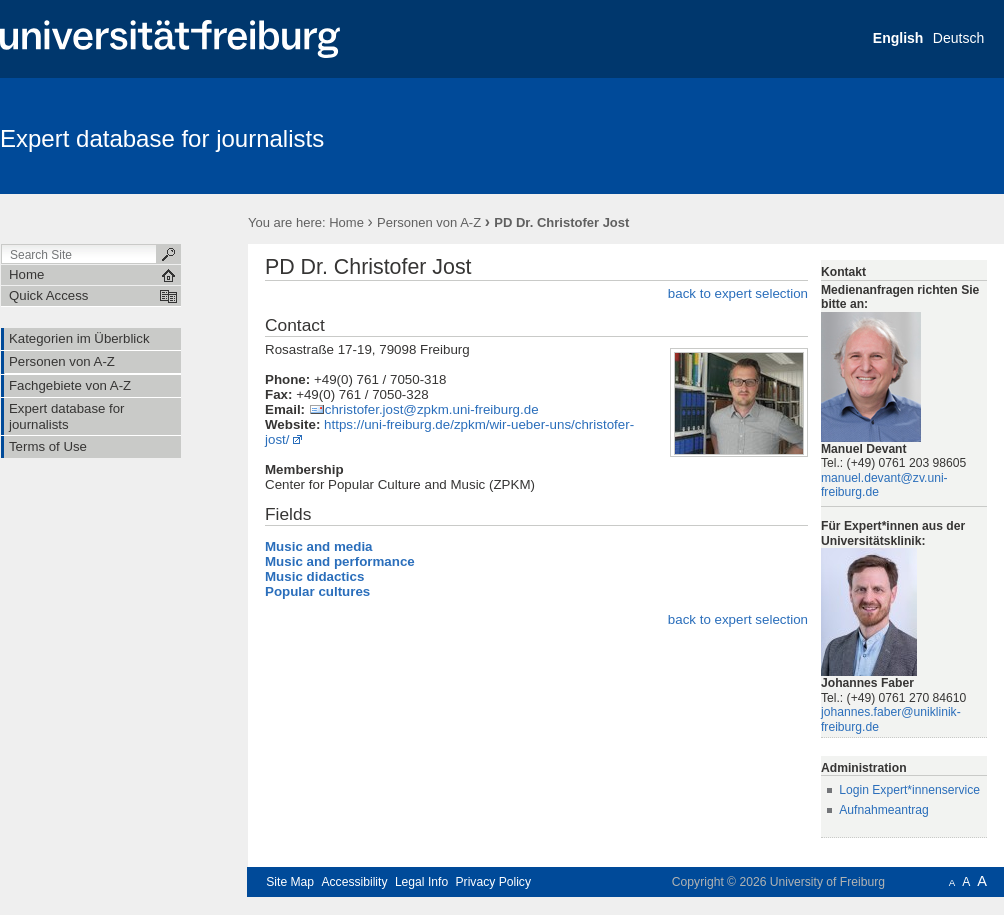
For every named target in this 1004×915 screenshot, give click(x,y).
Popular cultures (317, 591)
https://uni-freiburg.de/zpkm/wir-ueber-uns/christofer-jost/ (449, 432)
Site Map (290, 882)
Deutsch (958, 38)
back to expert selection (738, 293)
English (898, 38)
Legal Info (421, 882)
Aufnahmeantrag (884, 810)
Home (346, 222)
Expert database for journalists (162, 138)
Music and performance (340, 561)
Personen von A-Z (429, 222)
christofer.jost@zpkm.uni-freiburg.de (432, 409)
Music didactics (314, 576)
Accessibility (354, 882)
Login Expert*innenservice (909, 790)
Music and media (319, 546)
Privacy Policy (493, 882)
